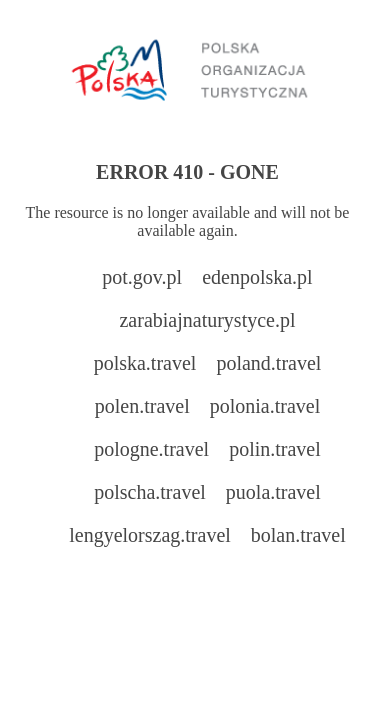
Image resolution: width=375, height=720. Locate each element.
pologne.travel (151, 449)
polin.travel (275, 449)
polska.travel (145, 363)
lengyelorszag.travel (150, 535)
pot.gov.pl (142, 277)
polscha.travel (150, 492)
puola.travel (273, 492)
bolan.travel (298, 535)
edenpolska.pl (257, 277)
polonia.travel (265, 406)
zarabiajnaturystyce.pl (207, 320)
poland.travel (268, 363)
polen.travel (142, 406)
